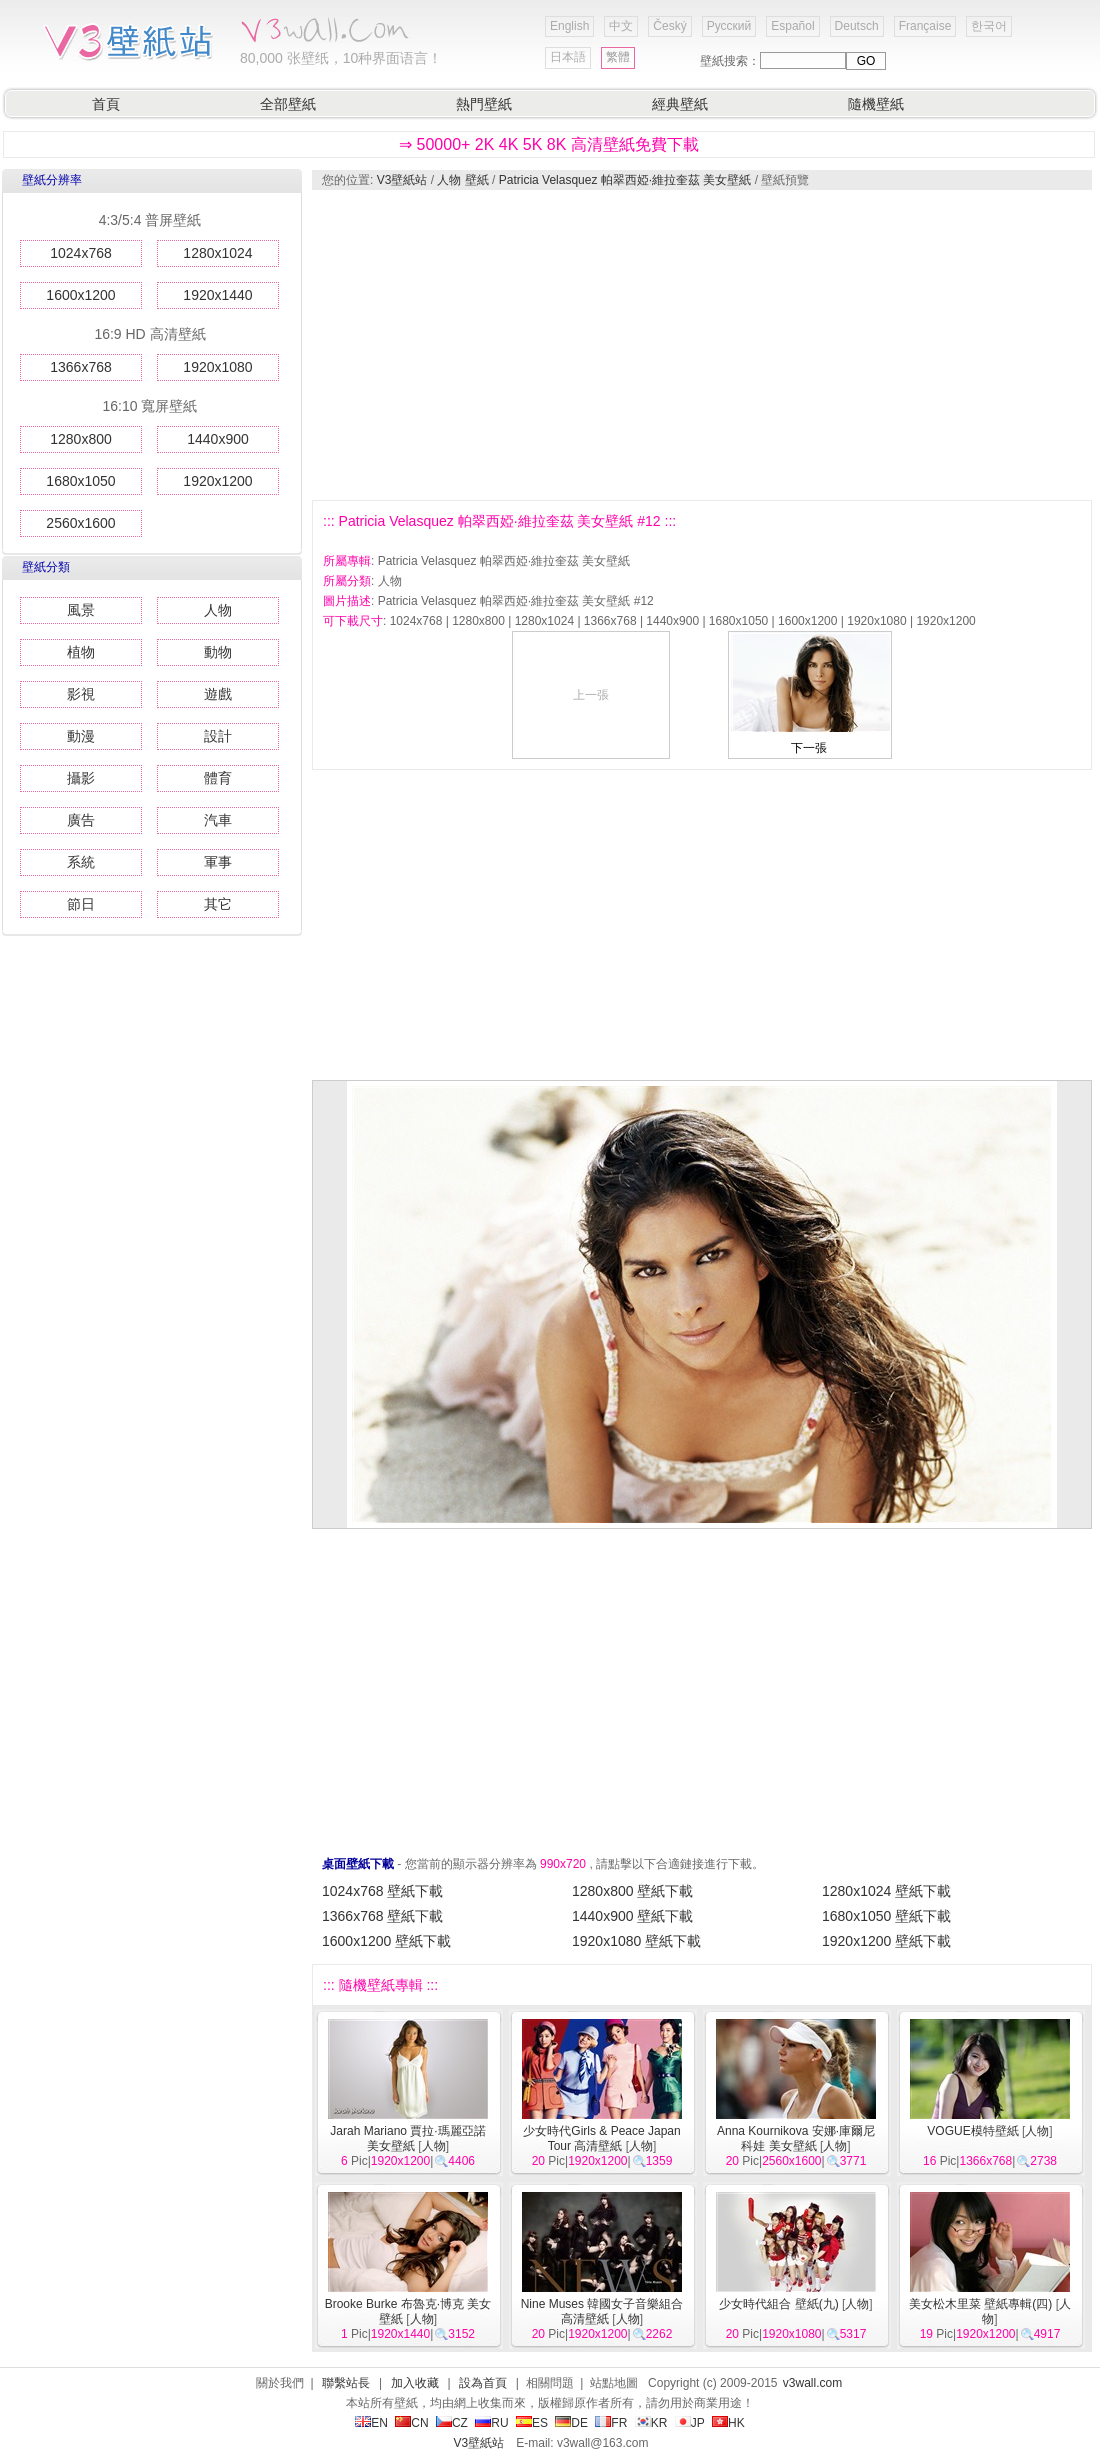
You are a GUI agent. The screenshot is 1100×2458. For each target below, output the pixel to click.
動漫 (81, 736)
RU (491, 2423)
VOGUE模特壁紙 (972, 2131)
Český (669, 26)
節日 (81, 904)
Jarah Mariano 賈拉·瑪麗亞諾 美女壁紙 (407, 2138)
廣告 (81, 820)
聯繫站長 (346, 2383)
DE (571, 2423)
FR (611, 2423)
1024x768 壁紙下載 (382, 1891)
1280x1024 (217, 253)
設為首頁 (483, 2383)
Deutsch (857, 26)
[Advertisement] (663, 345)
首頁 (106, 104)
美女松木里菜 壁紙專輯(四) (980, 2304)
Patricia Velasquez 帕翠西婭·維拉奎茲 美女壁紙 (625, 180)
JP (690, 2423)
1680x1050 (80, 481)
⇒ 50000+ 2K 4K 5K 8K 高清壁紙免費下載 (549, 144)
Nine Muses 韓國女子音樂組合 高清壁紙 (602, 2311)
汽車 (218, 820)
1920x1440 (217, 295)
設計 (218, 736)
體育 (218, 778)
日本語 (568, 57)
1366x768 (81, 367)
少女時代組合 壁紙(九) (778, 2304)
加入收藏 (415, 2383)
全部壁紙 (288, 104)
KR (651, 2423)
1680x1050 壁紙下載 (886, 1916)
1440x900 (218, 439)
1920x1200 (217, 481)
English (569, 26)
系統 (81, 862)
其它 (218, 904)
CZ (452, 2423)
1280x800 (81, 439)
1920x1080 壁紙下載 (636, 1941)
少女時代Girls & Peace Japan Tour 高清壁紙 (601, 2138)
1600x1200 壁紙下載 (386, 1941)
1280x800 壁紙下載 (632, 1891)
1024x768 (81, 253)
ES (532, 2423)
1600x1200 (80, 295)
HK (728, 2423)
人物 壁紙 (462, 180)
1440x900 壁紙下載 (632, 1916)
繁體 (618, 57)
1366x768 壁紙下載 (382, 1916)
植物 (81, 652)
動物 (218, 652)
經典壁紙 (680, 104)
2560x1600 (80, 523)
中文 (621, 26)
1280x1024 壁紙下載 (886, 1891)
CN (411, 2423)
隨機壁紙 (876, 104)
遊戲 (218, 694)
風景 (81, 610)
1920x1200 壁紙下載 (886, 1941)
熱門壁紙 (484, 104)
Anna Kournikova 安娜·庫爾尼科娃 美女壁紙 (796, 2138)
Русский (729, 26)
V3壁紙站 (402, 180)
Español (792, 26)
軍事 (218, 862)
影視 (81, 694)
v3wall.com (812, 2383)
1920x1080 (217, 367)
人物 (218, 610)
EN (371, 2423)
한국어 (989, 26)
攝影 (81, 778)
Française (925, 26)
